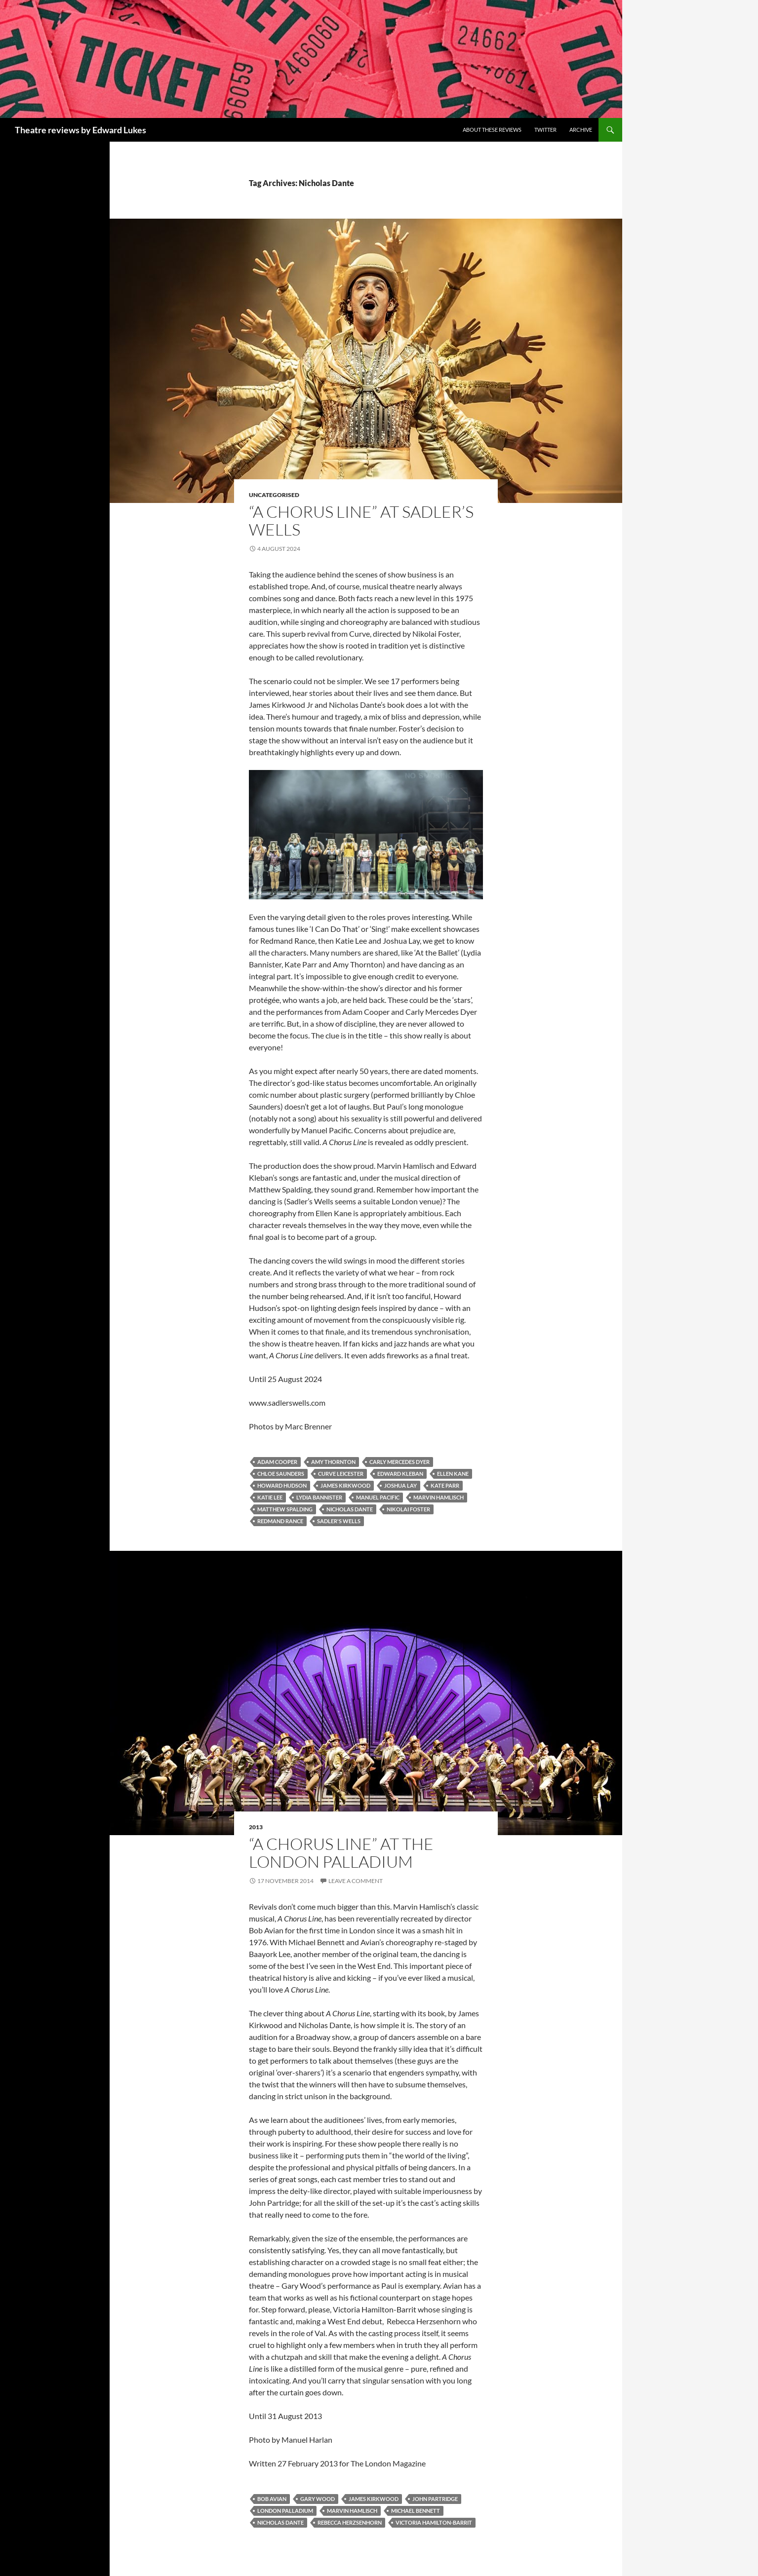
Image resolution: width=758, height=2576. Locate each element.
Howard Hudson (282, 1485)
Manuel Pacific (377, 1497)
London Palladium (285, 2510)
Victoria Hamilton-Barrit (434, 2522)
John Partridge (435, 2499)
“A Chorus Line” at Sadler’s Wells (361, 520)
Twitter (545, 129)
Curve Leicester (340, 1473)
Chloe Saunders (280, 1473)
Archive (580, 129)
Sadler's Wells (338, 1521)
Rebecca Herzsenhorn (350, 2522)
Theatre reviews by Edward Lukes (80, 129)
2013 (256, 1827)
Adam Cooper (277, 1462)
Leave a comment (355, 1880)
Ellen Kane (453, 1473)
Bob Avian (271, 2499)
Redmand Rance (280, 1521)
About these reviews (492, 129)
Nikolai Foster (408, 1509)
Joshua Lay (400, 1485)
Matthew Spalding (285, 1509)
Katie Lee (269, 1497)
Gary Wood (317, 2499)
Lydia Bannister (319, 1497)
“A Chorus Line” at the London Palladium (341, 1853)
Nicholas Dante (349, 1509)
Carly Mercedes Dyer (399, 1462)
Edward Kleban (400, 1473)
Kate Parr (445, 1485)
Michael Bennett (415, 2510)
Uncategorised (274, 495)
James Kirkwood (345, 1485)
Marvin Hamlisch (438, 1497)
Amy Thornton (333, 1462)
